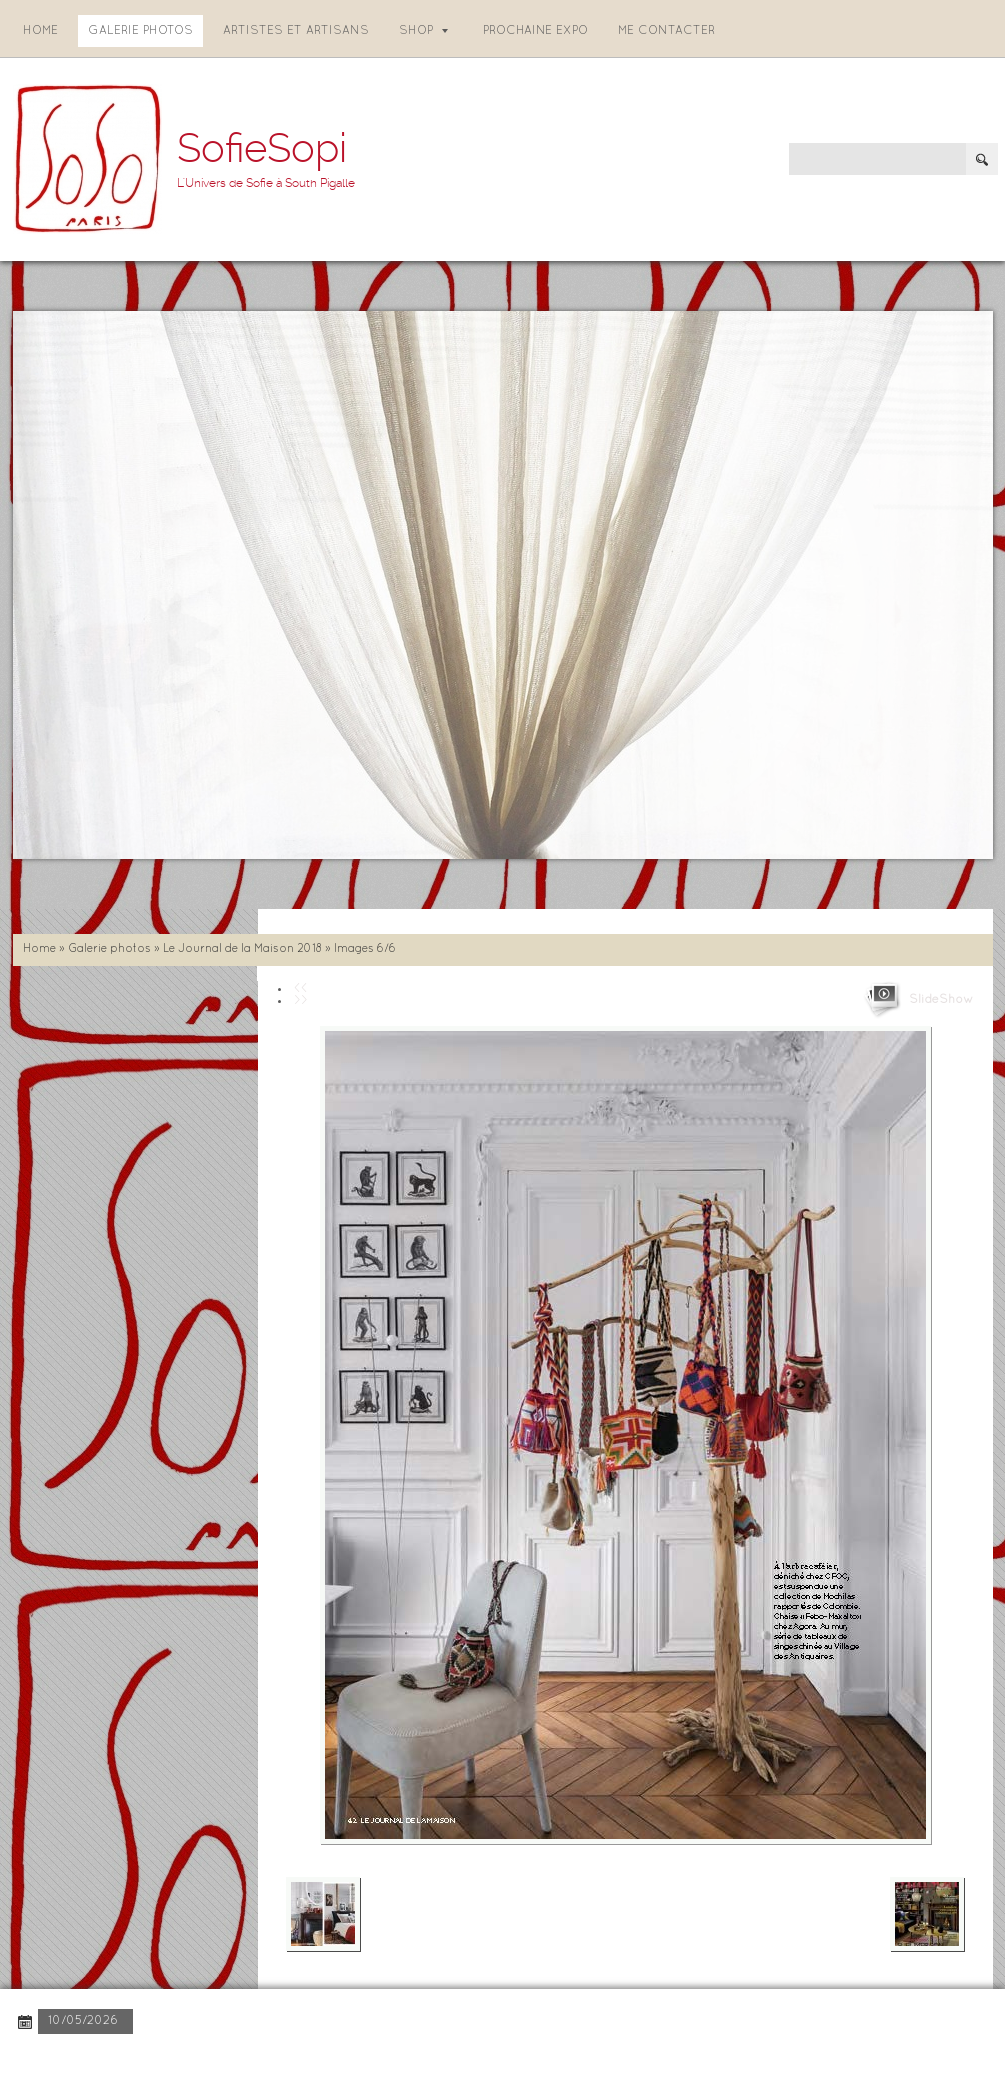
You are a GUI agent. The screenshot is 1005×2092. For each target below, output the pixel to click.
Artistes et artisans (296, 31)
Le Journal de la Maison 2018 (242, 949)
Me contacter (666, 31)
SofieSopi (262, 148)
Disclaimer (286, 2061)
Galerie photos (140, 31)
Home (40, 31)
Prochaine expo (535, 31)
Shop (423, 31)
